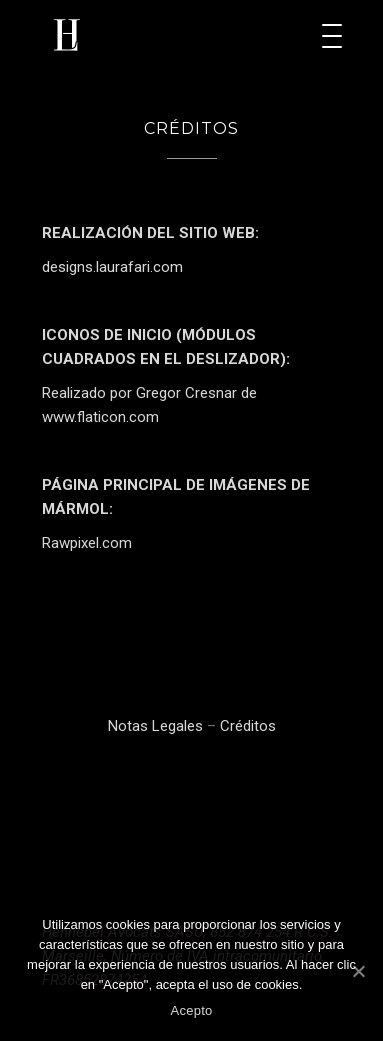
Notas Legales (155, 726)
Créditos (248, 726)
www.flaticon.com (100, 417)
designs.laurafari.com (112, 267)
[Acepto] (358, 971)
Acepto (192, 1010)
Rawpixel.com (87, 543)
